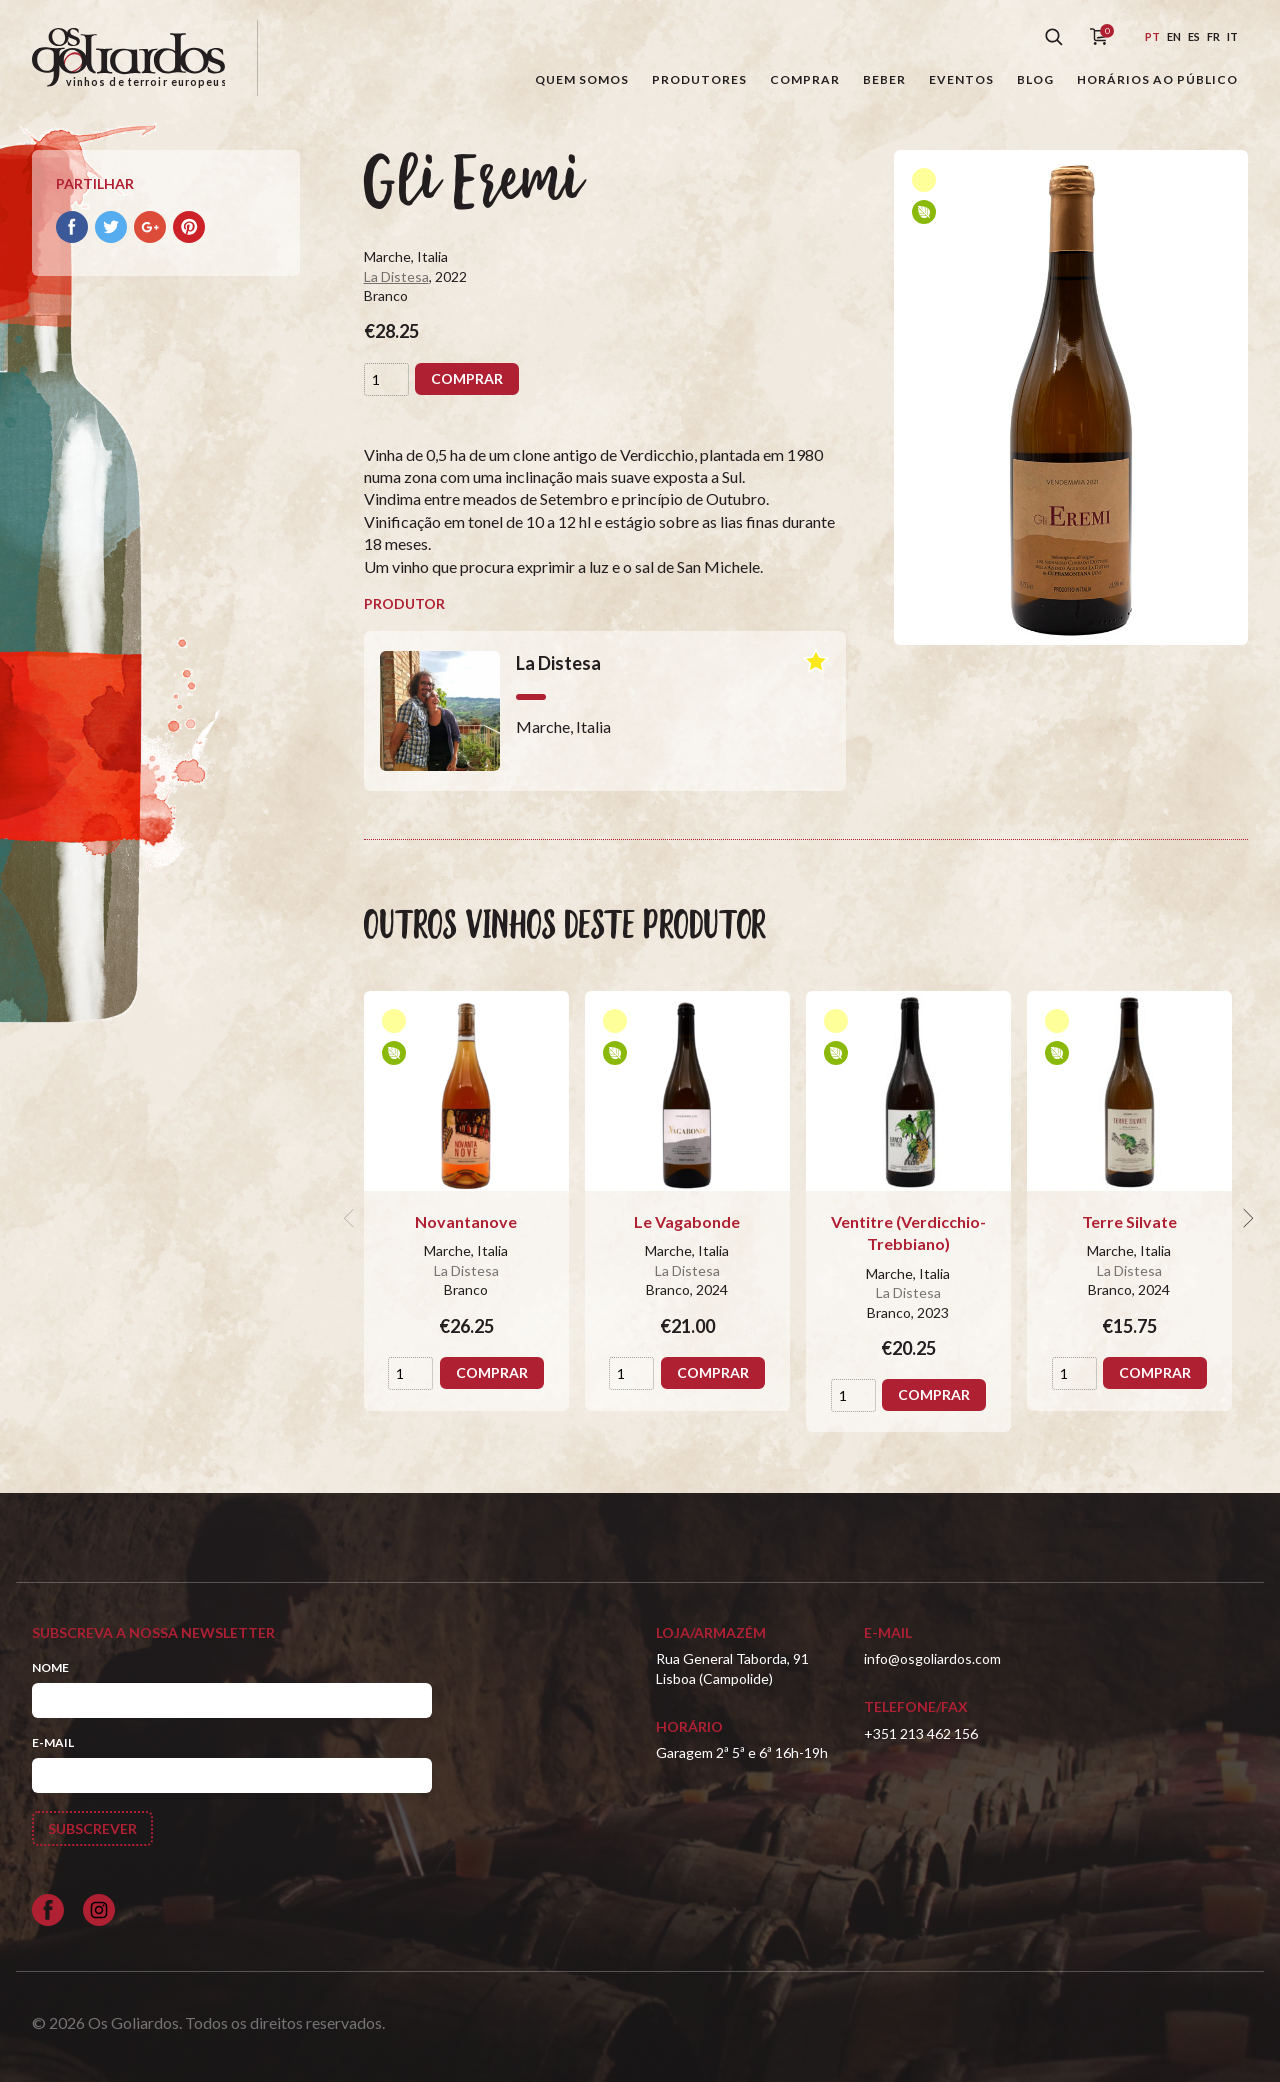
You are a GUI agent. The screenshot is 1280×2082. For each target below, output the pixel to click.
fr (1213, 36)
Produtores (699, 79)
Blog (1035, 79)
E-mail (53, 1742)
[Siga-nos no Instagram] (99, 1910)
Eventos (961, 79)
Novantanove (466, 1221)
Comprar (805, 79)
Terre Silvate (1129, 1221)
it (1232, 36)
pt (1152, 36)
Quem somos (582, 79)
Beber (884, 79)
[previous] (352, 1218)
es (1194, 36)
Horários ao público (1157, 79)
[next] (1246, 1218)
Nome (50, 1667)
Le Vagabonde (687, 1221)
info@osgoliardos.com (932, 1658)
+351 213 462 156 (921, 1733)
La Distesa (396, 276)
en (1174, 36)
